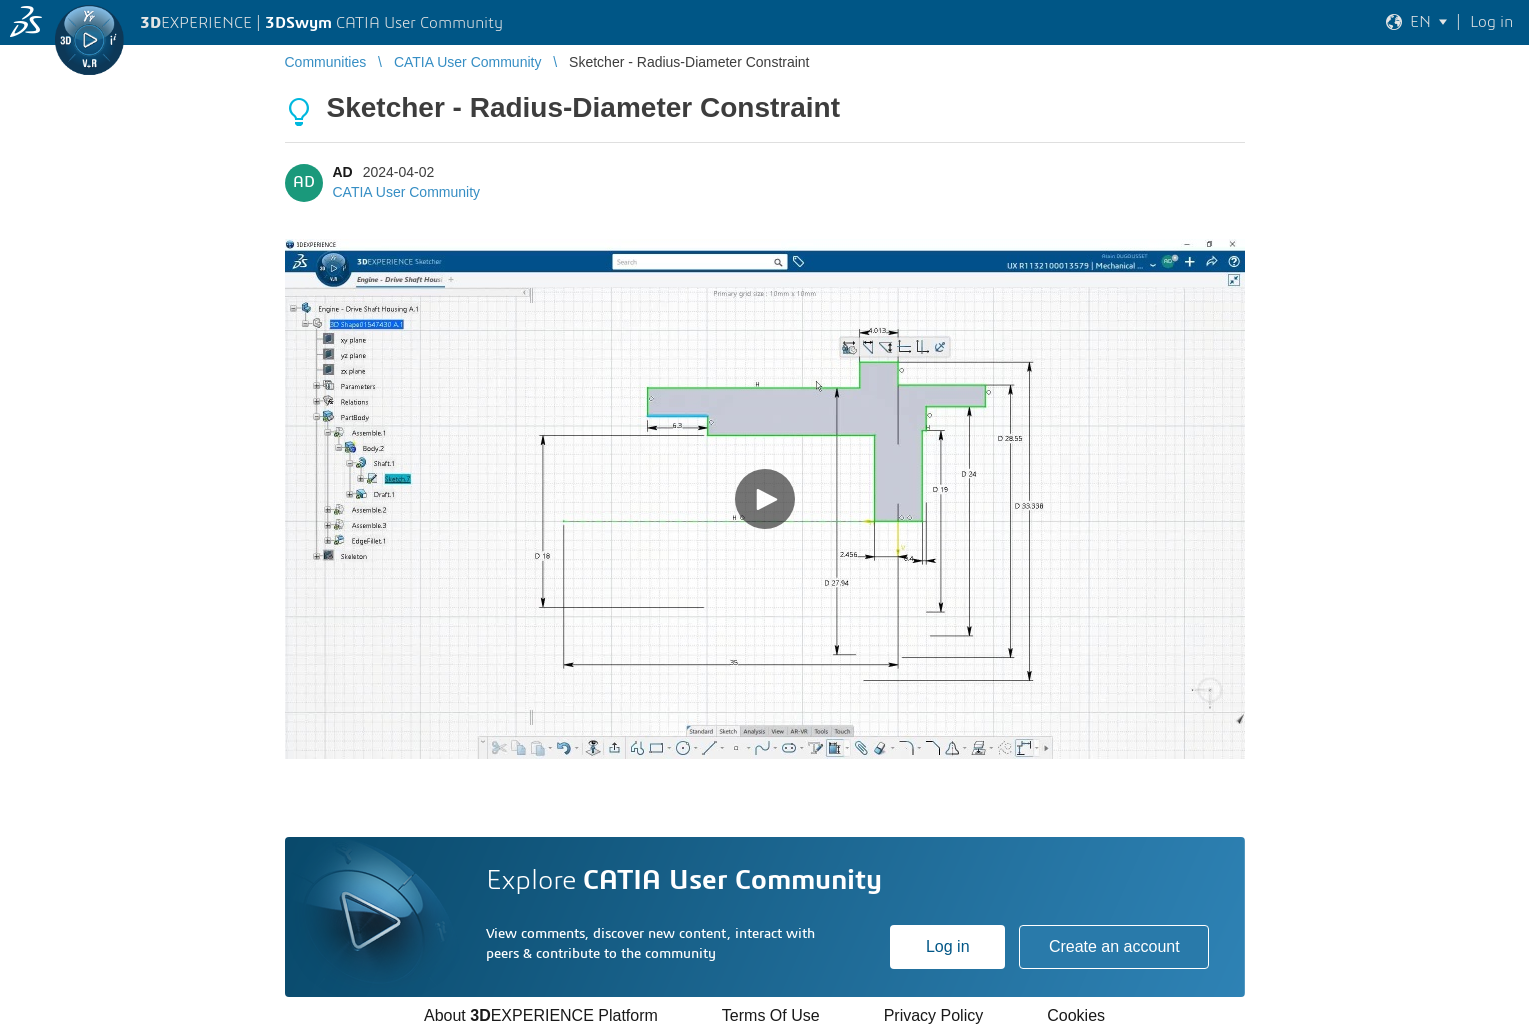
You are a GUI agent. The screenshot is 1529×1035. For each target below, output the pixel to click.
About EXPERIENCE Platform (541, 1015)
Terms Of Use (771, 1015)
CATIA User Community (407, 192)
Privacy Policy (934, 1015)
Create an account (1114, 946)
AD (343, 172)
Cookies (1076, 1015)
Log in (948, 946)
